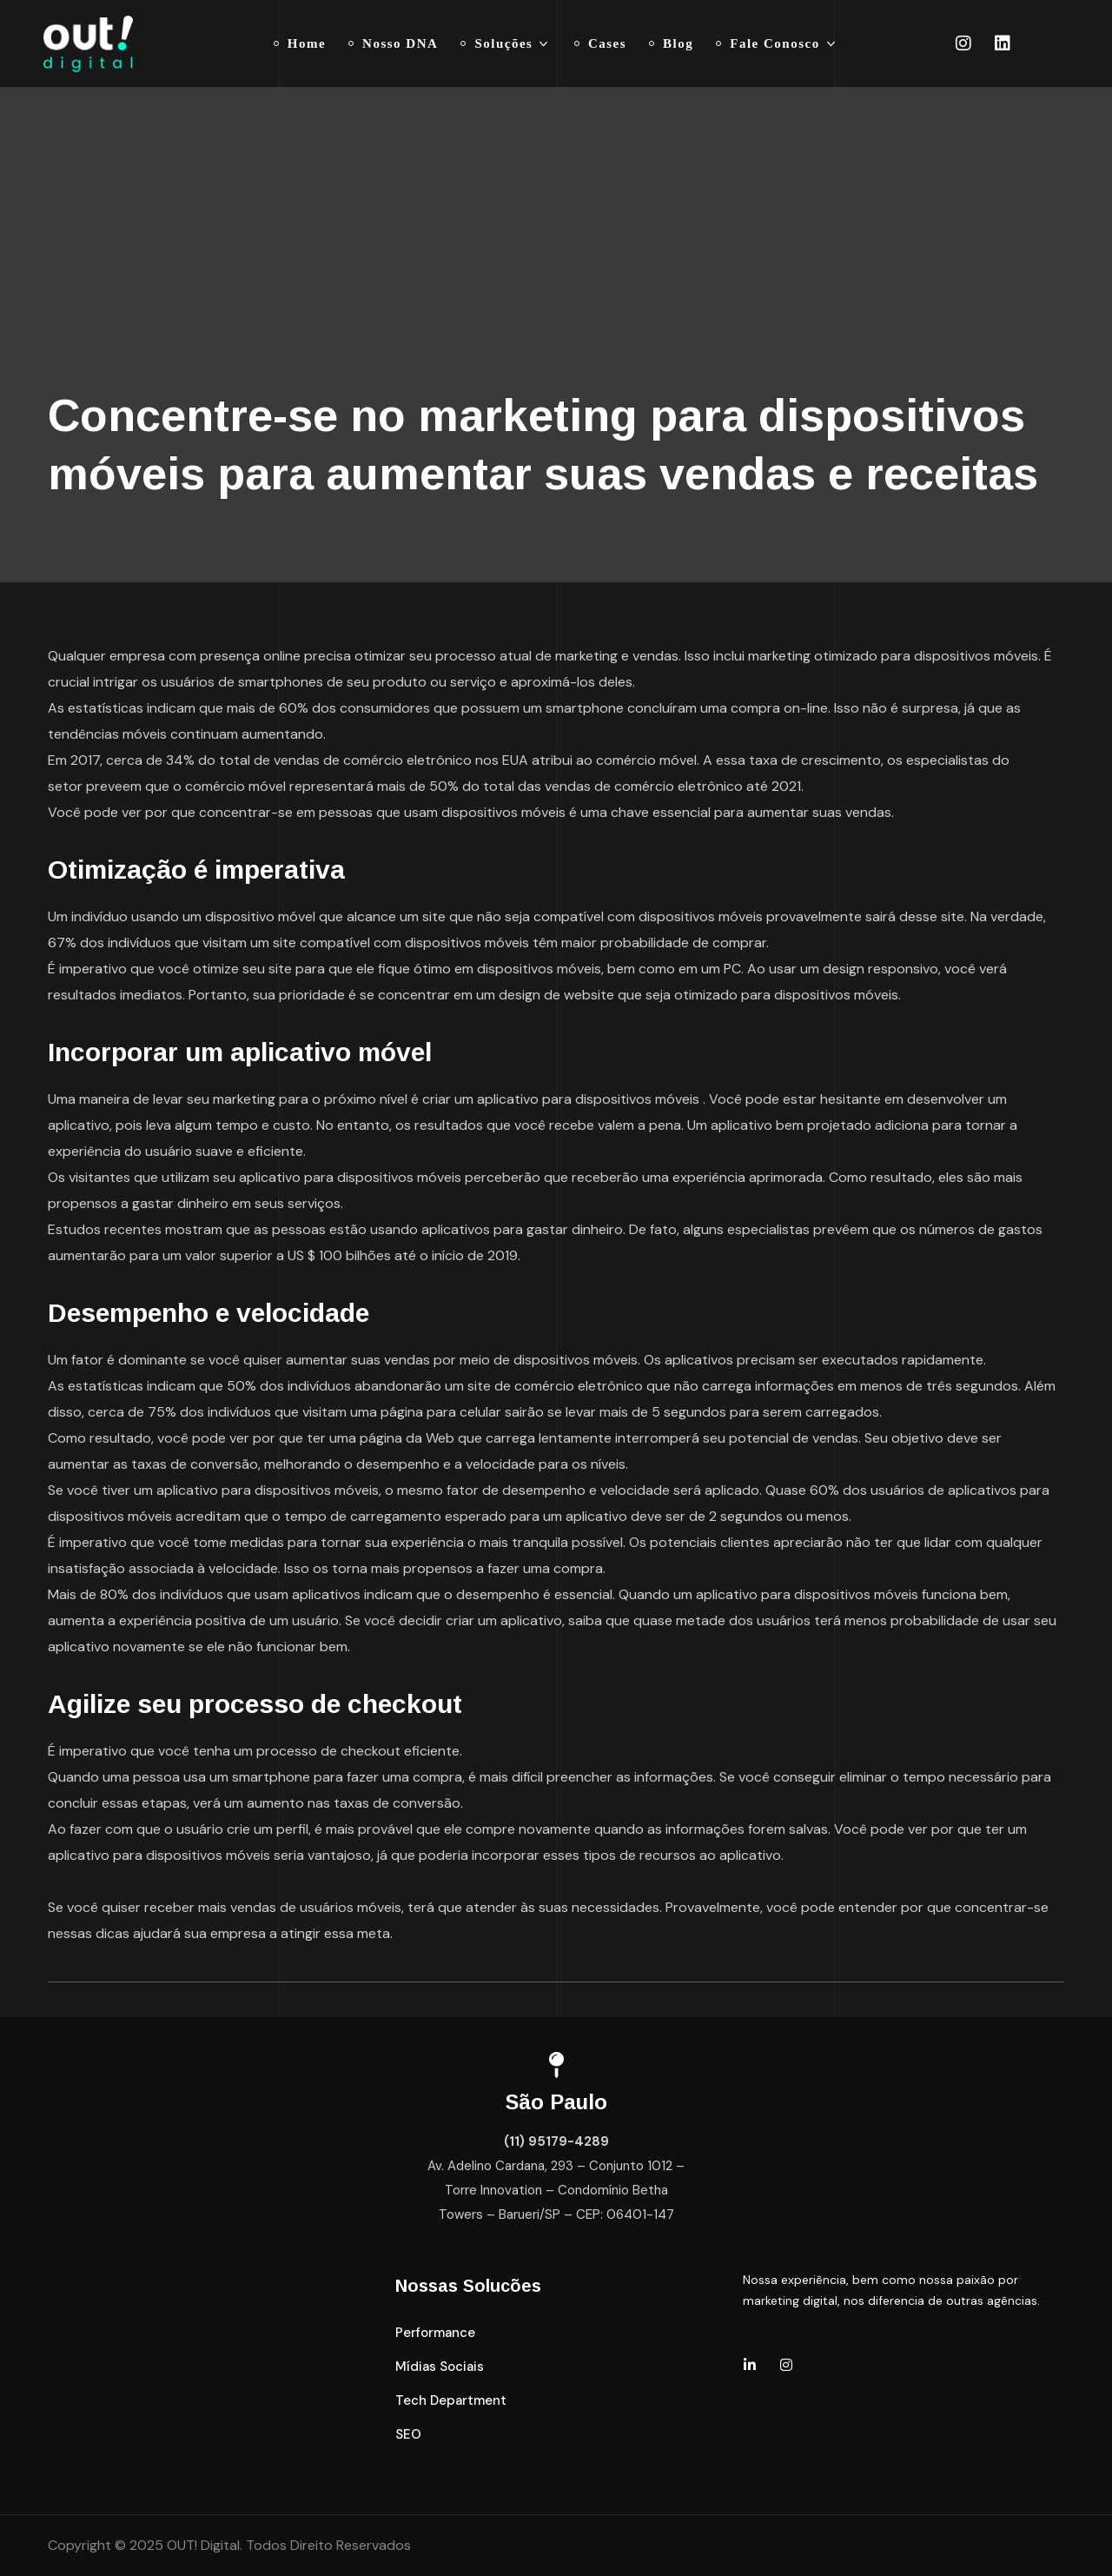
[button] (435, 2333)
